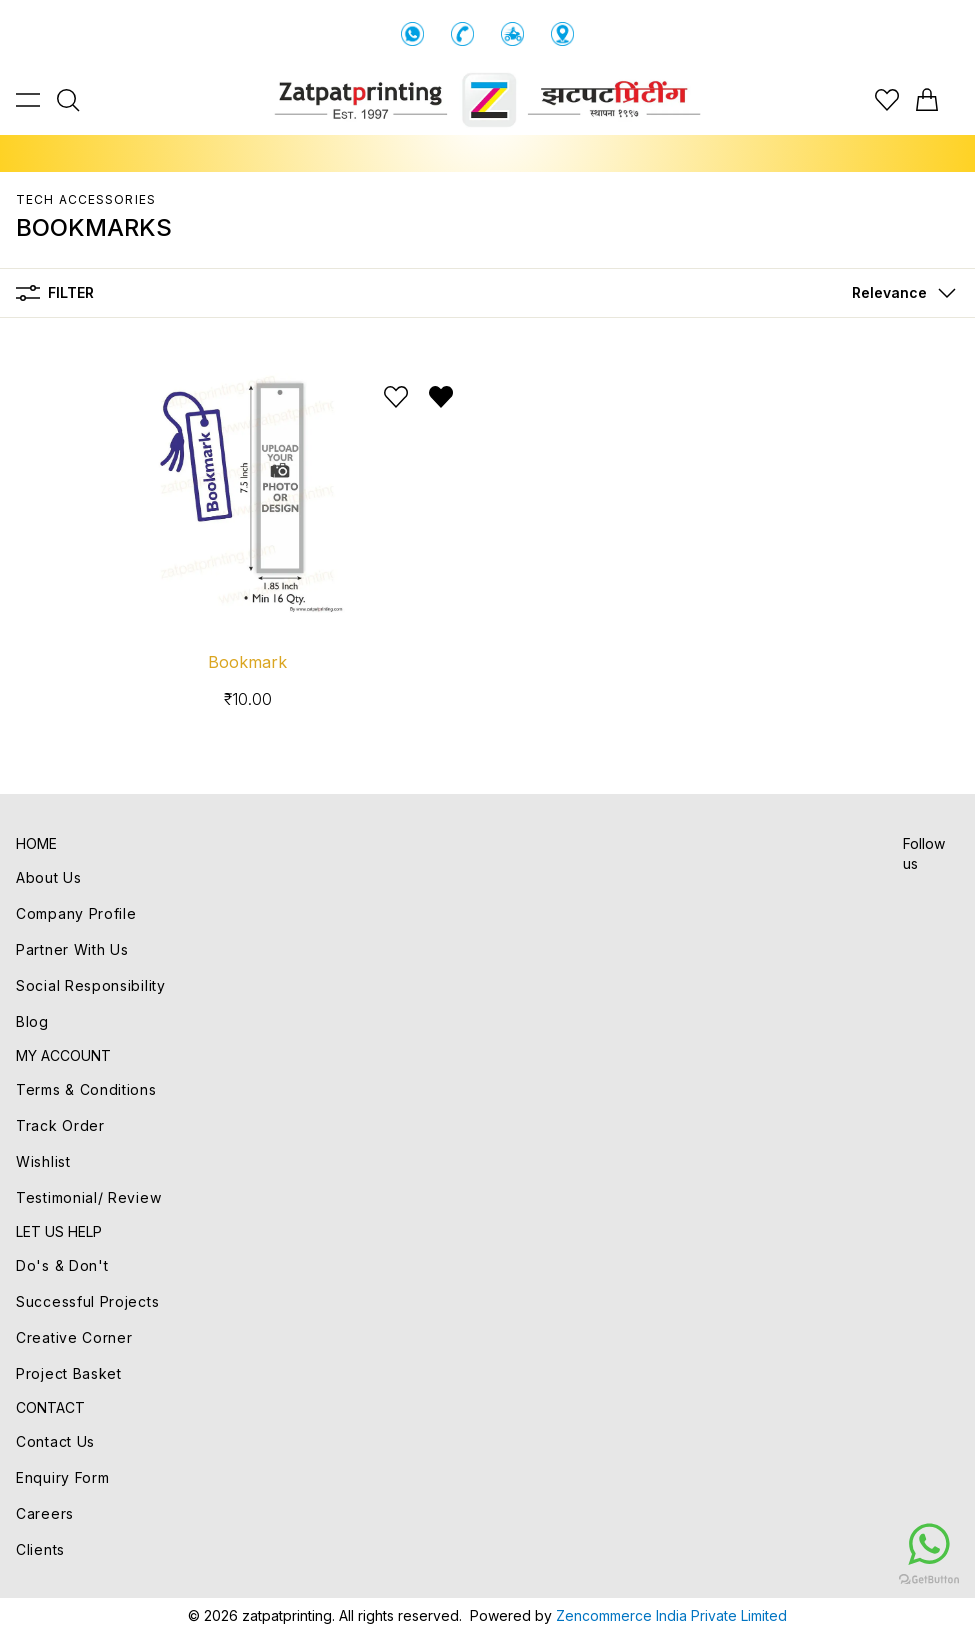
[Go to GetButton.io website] (809, 1579)
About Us (49, 877)
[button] (899, 293)
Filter (55, 293)
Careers (45, 1513)
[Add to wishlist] (396, 397)
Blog (32, 1021)
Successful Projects (87, 1301)
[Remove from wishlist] (441, 397)
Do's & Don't (62, 1265)
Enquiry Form (62, 1477)
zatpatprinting (287, 1615)
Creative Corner (74, 1337)
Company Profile (76, 913)
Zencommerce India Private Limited (671, 1615)
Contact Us (55, 1441)
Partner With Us (72, 949)
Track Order (60, 1125)
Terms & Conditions (86, 1089)
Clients (40, 1549)
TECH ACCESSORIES (86, 199)
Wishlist (43, 1161)
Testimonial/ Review (88, 1197)
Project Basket (69, 1373)
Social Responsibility (91, 985)
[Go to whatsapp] (809, 1544)
